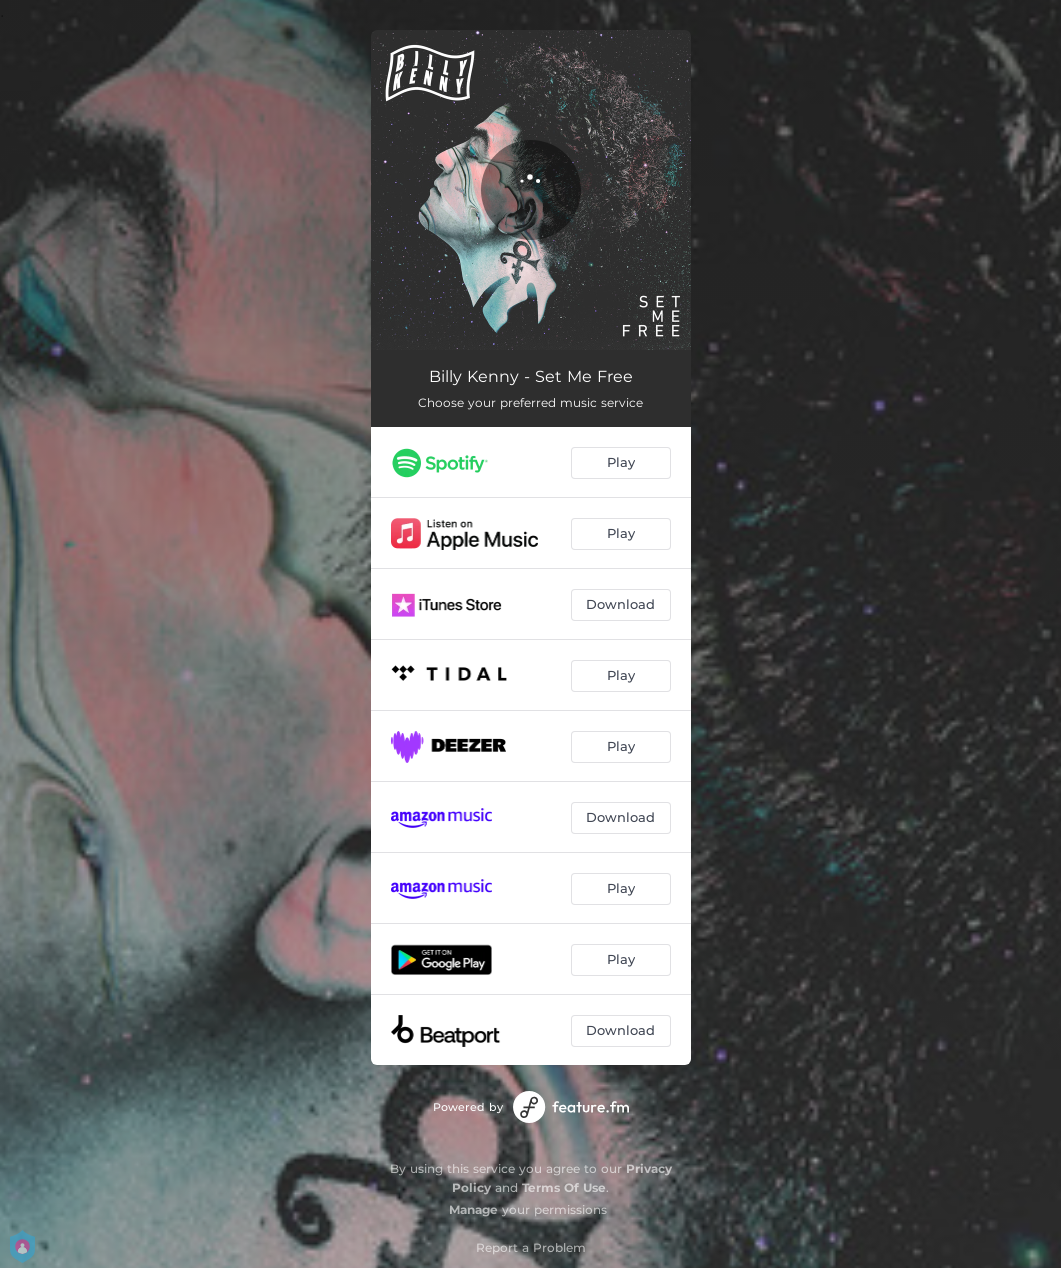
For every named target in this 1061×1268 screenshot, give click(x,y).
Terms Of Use (564, 1187)
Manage (473, 1209)
